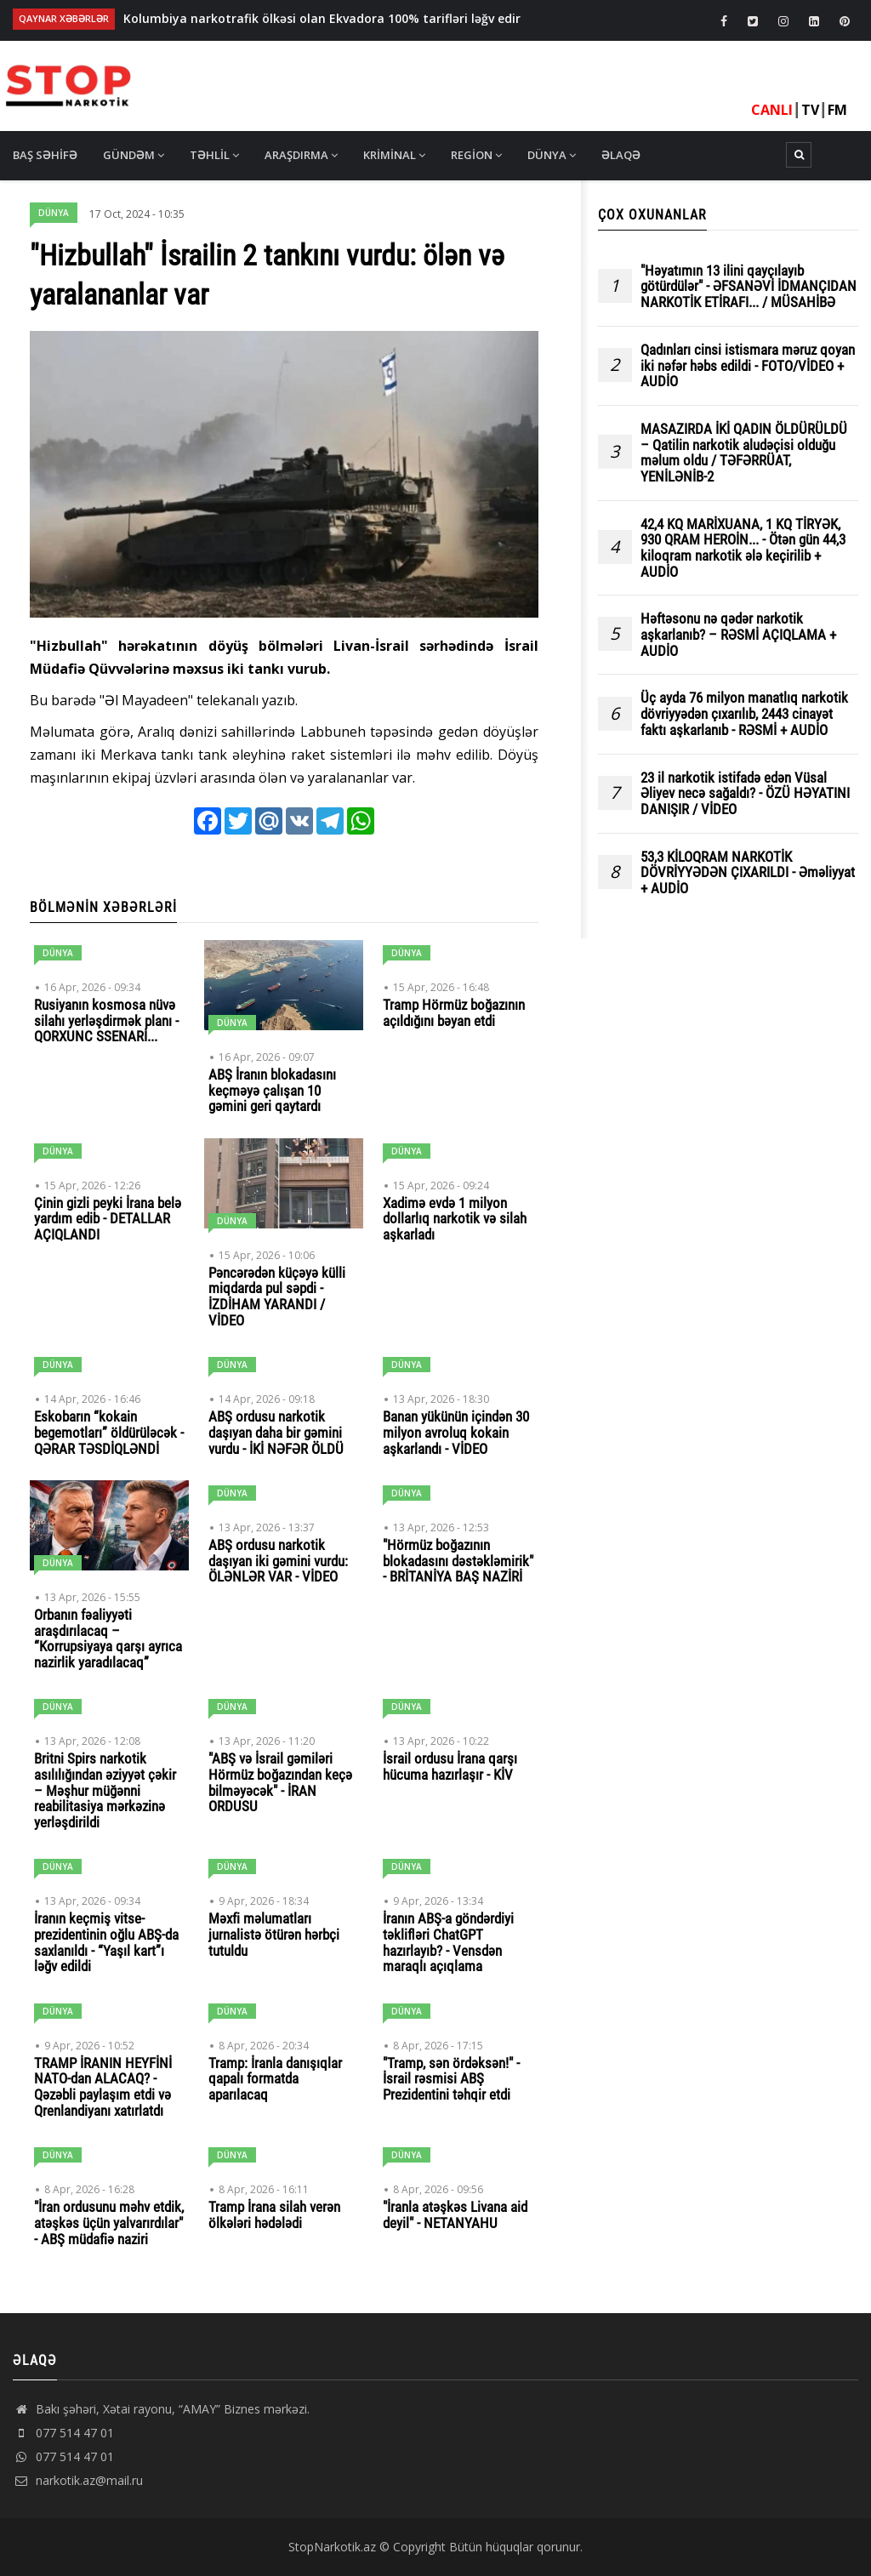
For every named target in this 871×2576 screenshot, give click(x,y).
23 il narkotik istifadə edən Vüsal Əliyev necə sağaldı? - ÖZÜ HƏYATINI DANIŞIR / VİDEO (745, 794)
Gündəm (133, 154)
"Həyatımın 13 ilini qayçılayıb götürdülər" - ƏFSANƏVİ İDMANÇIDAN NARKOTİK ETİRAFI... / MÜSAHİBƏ (748, 287)
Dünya (551, 154)
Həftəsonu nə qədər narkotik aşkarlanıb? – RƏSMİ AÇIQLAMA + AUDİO (738, 634)
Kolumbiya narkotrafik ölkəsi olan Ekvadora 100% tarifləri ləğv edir (322, 18)
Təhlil (214, 154)
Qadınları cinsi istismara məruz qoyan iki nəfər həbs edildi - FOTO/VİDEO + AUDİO (747, 366)
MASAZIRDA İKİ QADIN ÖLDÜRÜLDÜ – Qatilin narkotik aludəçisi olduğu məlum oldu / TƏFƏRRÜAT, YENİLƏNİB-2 (743, 453)
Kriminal (394, 154)
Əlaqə (620, 154)
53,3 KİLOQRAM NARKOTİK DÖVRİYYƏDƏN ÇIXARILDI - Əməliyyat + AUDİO (747, 873)
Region (476, 154)
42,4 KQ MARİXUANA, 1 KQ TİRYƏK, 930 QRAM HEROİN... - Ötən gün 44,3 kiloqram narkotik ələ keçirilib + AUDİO (742, 548)
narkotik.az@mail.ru (78, 2480)
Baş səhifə (45, 154)
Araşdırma (301, 154)
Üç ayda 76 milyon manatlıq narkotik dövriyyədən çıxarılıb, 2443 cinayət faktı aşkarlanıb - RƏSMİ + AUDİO (744, 714)
